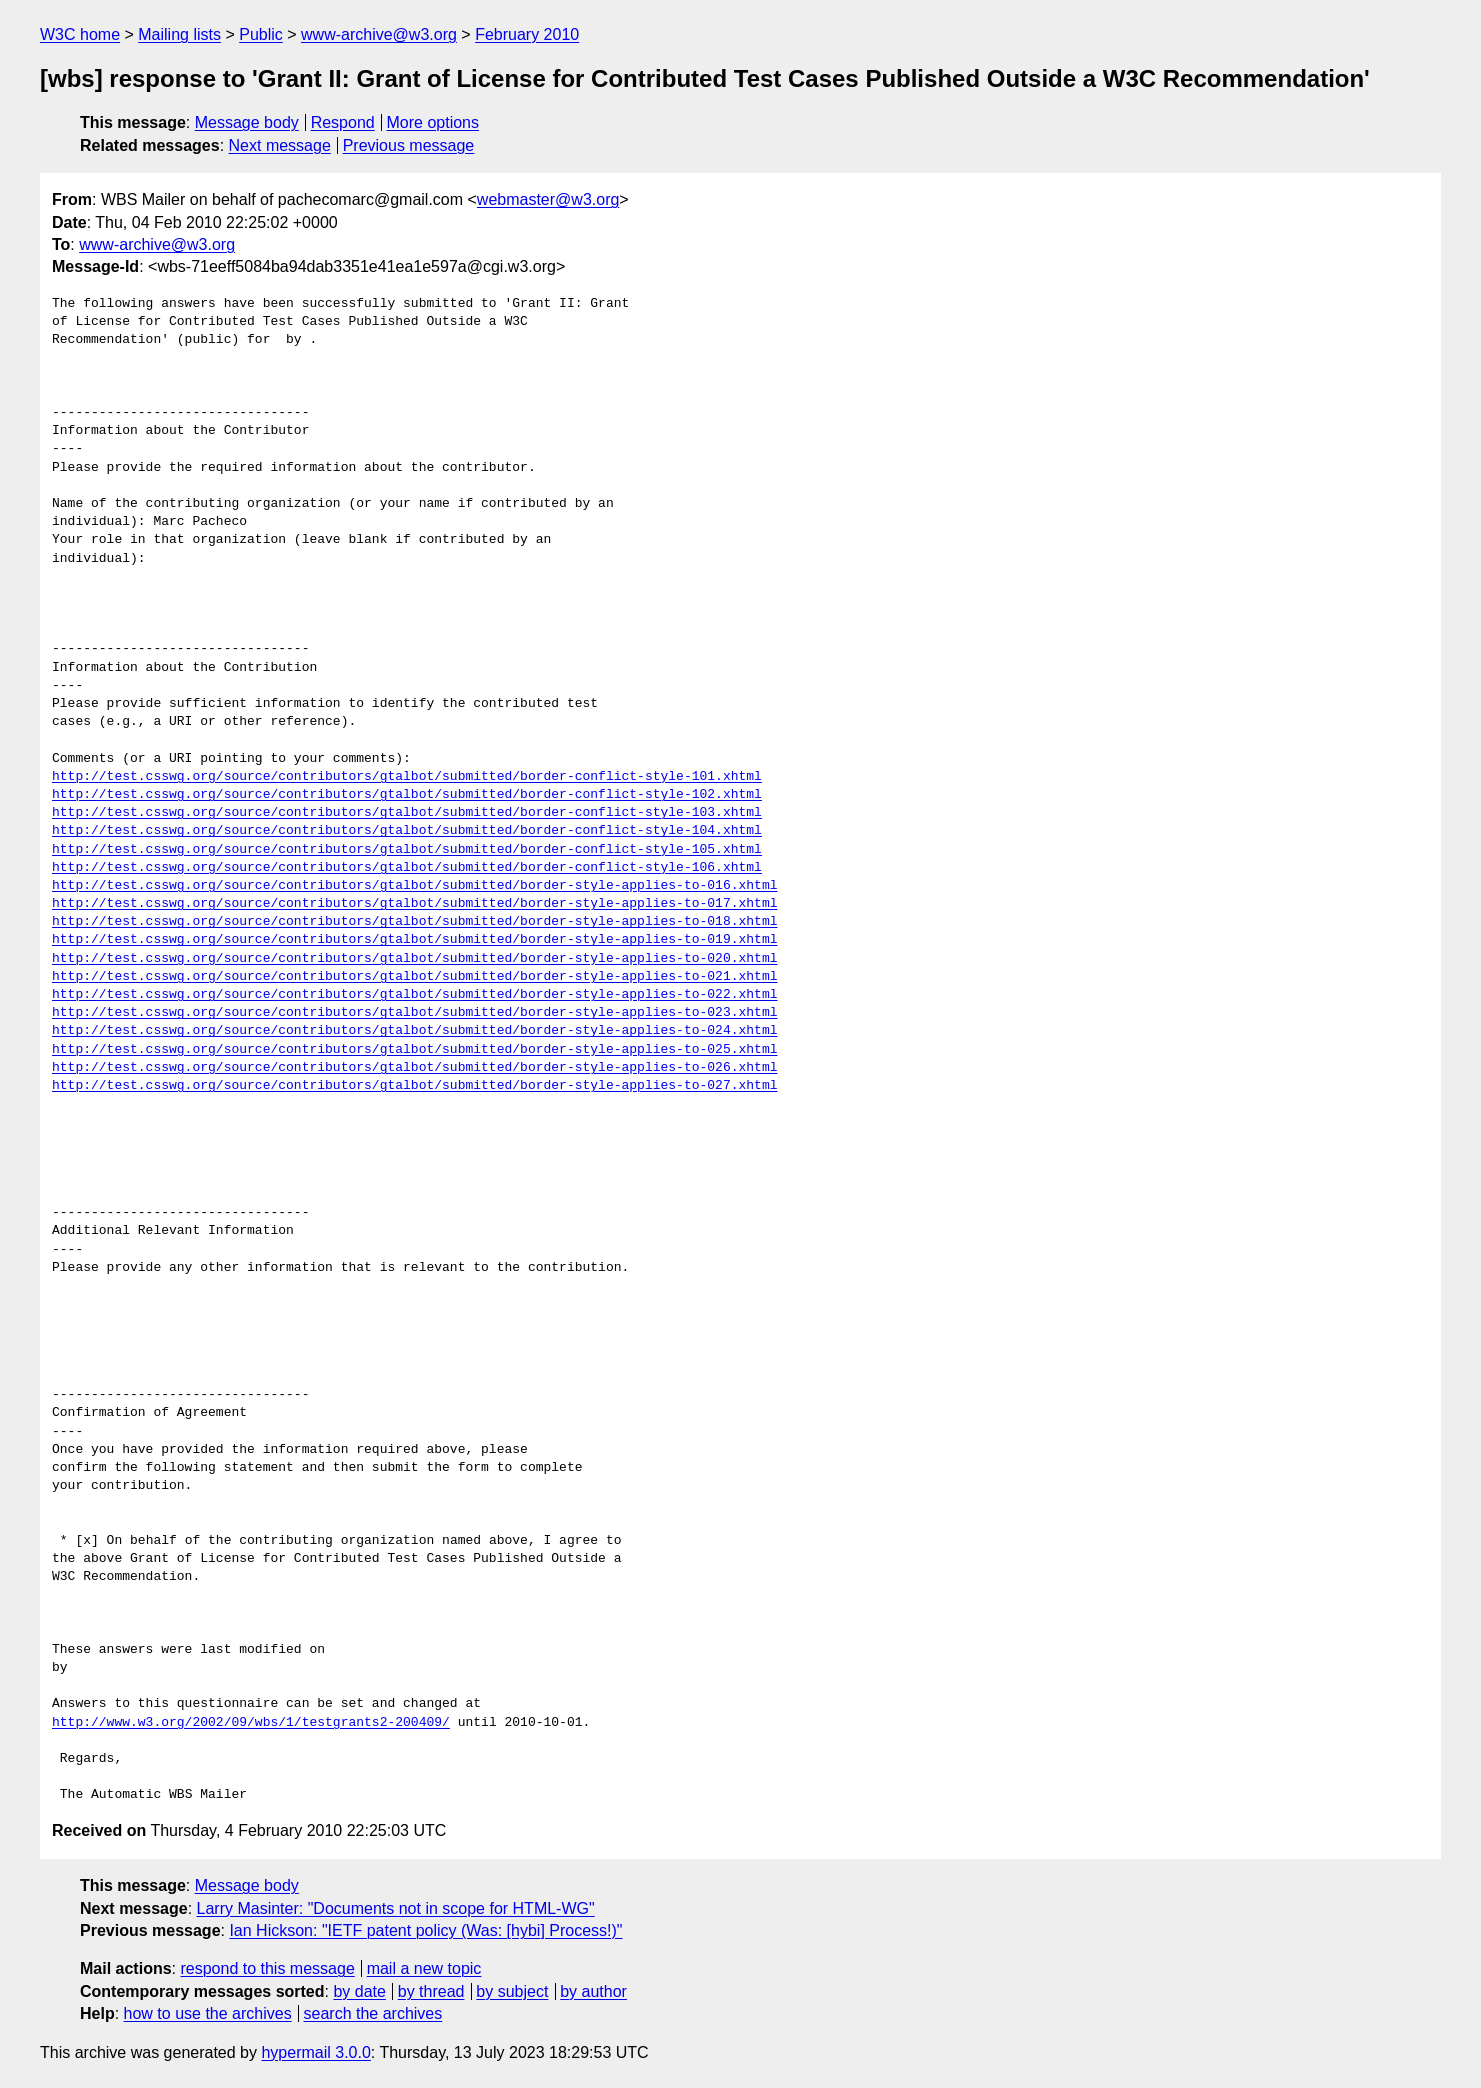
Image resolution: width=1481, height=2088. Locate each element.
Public (261, 34)
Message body (247, 122)
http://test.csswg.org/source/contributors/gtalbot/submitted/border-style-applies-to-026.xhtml (414, 1068)
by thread (431, 1991)
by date (359, 1991)
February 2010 (527, 34)
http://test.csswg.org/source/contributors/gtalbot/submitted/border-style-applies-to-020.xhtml (414, 959)
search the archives (373, 2013)
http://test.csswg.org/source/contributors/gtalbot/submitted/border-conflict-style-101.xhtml (407, 777)
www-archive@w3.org (379, 34)
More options (433, 122)
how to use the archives (208, 2013)
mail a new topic (424, 1968)
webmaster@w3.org (548, 199)
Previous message (409, 145)
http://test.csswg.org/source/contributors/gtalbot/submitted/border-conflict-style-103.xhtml (407, 813)
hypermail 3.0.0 (315, 2052)
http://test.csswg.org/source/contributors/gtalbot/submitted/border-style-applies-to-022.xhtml (414, 995)
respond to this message (267, 1968)
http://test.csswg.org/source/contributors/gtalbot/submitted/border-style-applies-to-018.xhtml (414, 922)
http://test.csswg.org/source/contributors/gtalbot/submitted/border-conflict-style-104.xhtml (407, 831)
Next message (280, 145)
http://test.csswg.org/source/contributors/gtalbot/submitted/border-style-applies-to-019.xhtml (414, 940)
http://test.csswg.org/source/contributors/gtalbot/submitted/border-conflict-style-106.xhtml (407, 868)
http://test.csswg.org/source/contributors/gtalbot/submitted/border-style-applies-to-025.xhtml (414, 1050)
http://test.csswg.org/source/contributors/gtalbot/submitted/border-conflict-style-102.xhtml (407, 795)
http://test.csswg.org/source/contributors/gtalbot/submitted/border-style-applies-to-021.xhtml (414, 977)
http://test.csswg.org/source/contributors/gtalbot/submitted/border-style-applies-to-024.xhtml (414, 1031)
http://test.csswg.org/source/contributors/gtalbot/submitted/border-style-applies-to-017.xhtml (414, 904)
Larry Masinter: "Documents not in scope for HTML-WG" (396, 1908)
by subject (512, 1991)
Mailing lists (179, 34)
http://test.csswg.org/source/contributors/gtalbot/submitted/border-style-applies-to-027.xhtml (414, 1086)
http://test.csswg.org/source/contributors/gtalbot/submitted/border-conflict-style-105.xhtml (407, 850)
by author (593, 1991)
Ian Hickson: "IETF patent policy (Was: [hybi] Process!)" (425, 1930)
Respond (343, 122)
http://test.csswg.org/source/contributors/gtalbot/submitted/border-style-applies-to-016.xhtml (414, 886)
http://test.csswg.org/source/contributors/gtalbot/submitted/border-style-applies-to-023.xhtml (414, 1013)
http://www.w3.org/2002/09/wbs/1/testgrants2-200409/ (251, 1723)
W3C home (80, 34)
